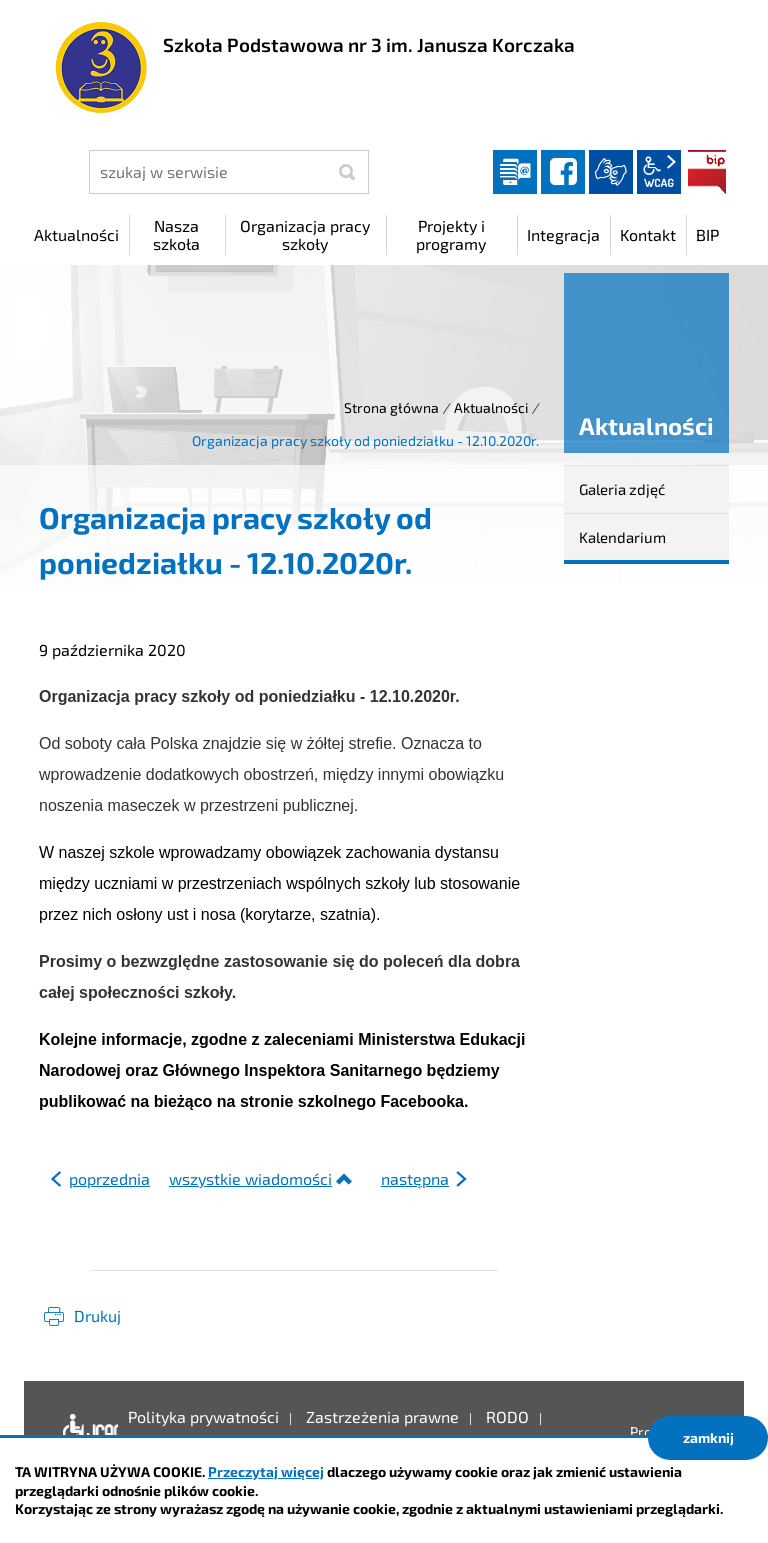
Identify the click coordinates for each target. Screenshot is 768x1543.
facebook (563, 172)
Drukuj (97, 1315)
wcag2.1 (659, 172)
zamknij (708, 1437)
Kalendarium (622, 537)
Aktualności (491, 407)
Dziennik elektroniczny (515, 172)
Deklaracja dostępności (85, 1432)
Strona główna (391, 407)
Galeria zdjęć (622, 489)
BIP (707, 172)
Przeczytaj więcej (266, 1471)
